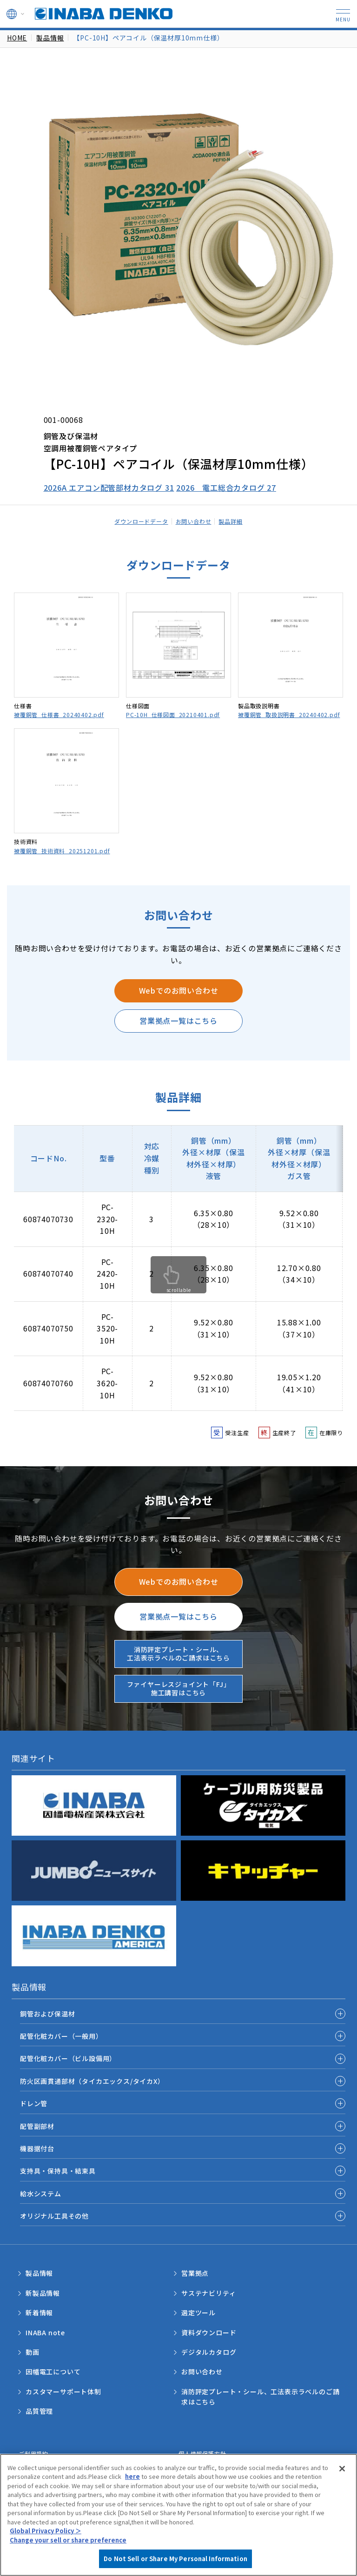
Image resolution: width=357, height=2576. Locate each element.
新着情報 (39, 2312)
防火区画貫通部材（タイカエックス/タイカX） (92, 2081)
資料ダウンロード (208, 2332)
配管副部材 (37, 2126)
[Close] (342, 2468)
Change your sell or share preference (68, 2540)
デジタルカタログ (208, 2352)
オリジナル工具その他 (54, 2215)
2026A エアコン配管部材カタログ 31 (109, 487)
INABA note (45, 2332)
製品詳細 (230, 521)
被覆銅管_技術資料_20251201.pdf (62, 851)
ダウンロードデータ (141, 521)
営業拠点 (195, 2273)
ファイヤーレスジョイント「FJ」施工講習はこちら (179, 1688)
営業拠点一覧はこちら (178, 1020)
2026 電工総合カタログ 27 (226, 487)
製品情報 (50, 37)
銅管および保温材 (47, 2013)
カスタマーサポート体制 (63, 2391)
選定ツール (198, 2312)
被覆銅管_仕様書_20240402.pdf (59, 714)
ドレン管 (33, 2103)
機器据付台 (37, 2148)
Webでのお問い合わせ (178, 990)
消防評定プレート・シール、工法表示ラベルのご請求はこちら (178, 1653)
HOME (17, 37)
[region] (178, 2515)
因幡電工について (53, 2371)
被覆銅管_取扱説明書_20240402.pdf (289, 714)
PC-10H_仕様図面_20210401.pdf (173, 714)
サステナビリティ (208, 2293)
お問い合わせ (194, 521)
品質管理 (39, 2411)
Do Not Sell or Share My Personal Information (175, 2558)
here (132, 2476)
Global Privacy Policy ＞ (45, 2530)
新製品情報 (43, 2293)
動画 (33, 2352)
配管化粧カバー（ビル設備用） (68, 2058)
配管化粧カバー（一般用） (61, 2036)
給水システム (40, 2193)
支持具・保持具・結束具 (58, 2170)
